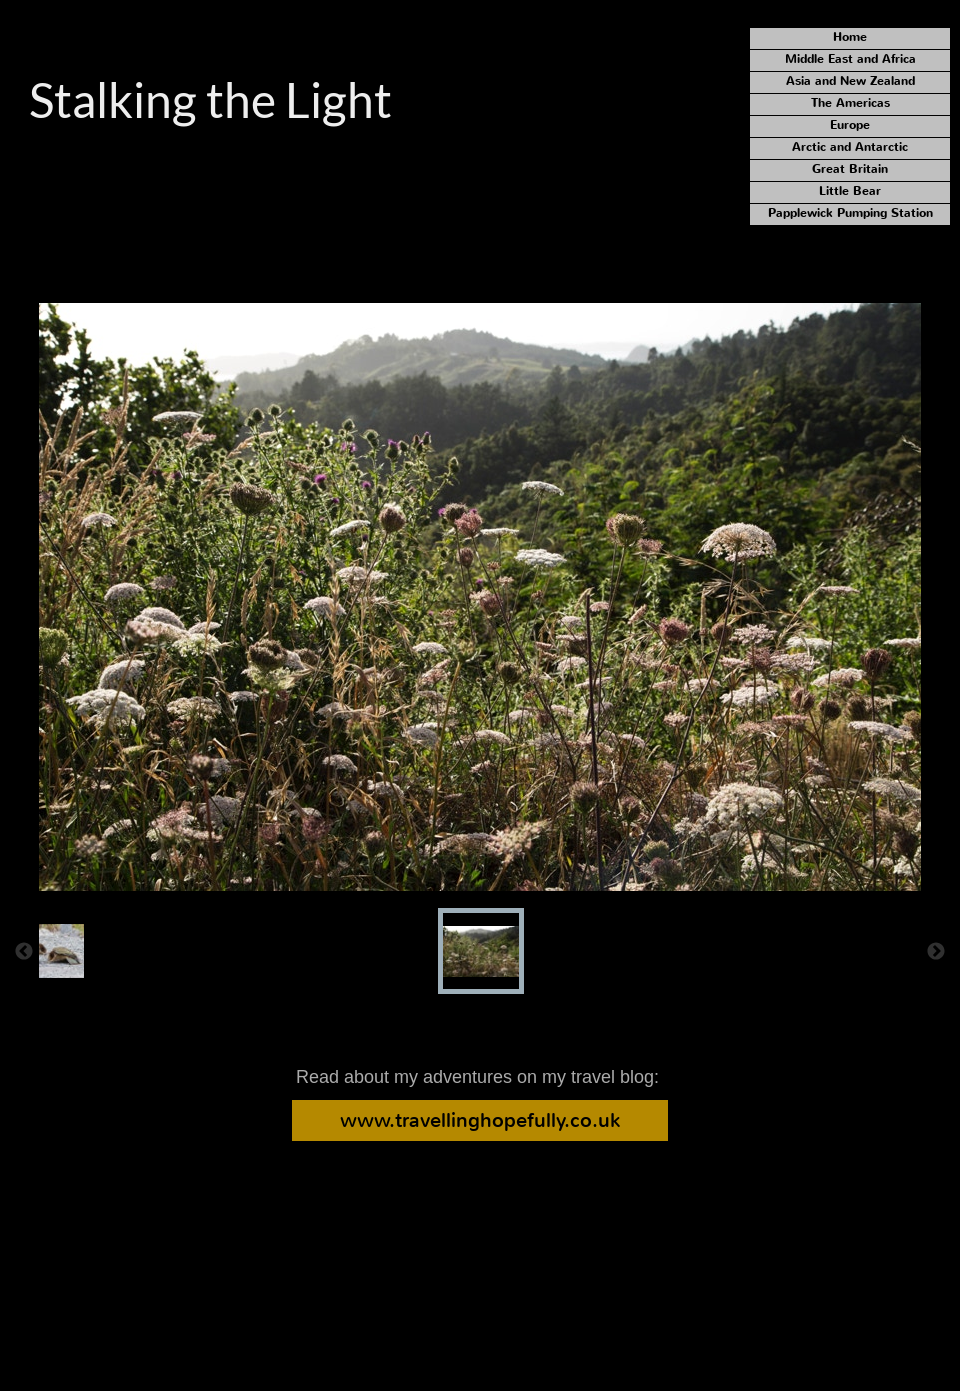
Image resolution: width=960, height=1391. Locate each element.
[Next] (936, 951)
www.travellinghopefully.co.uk (480, 1120)
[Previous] (24, 951)
